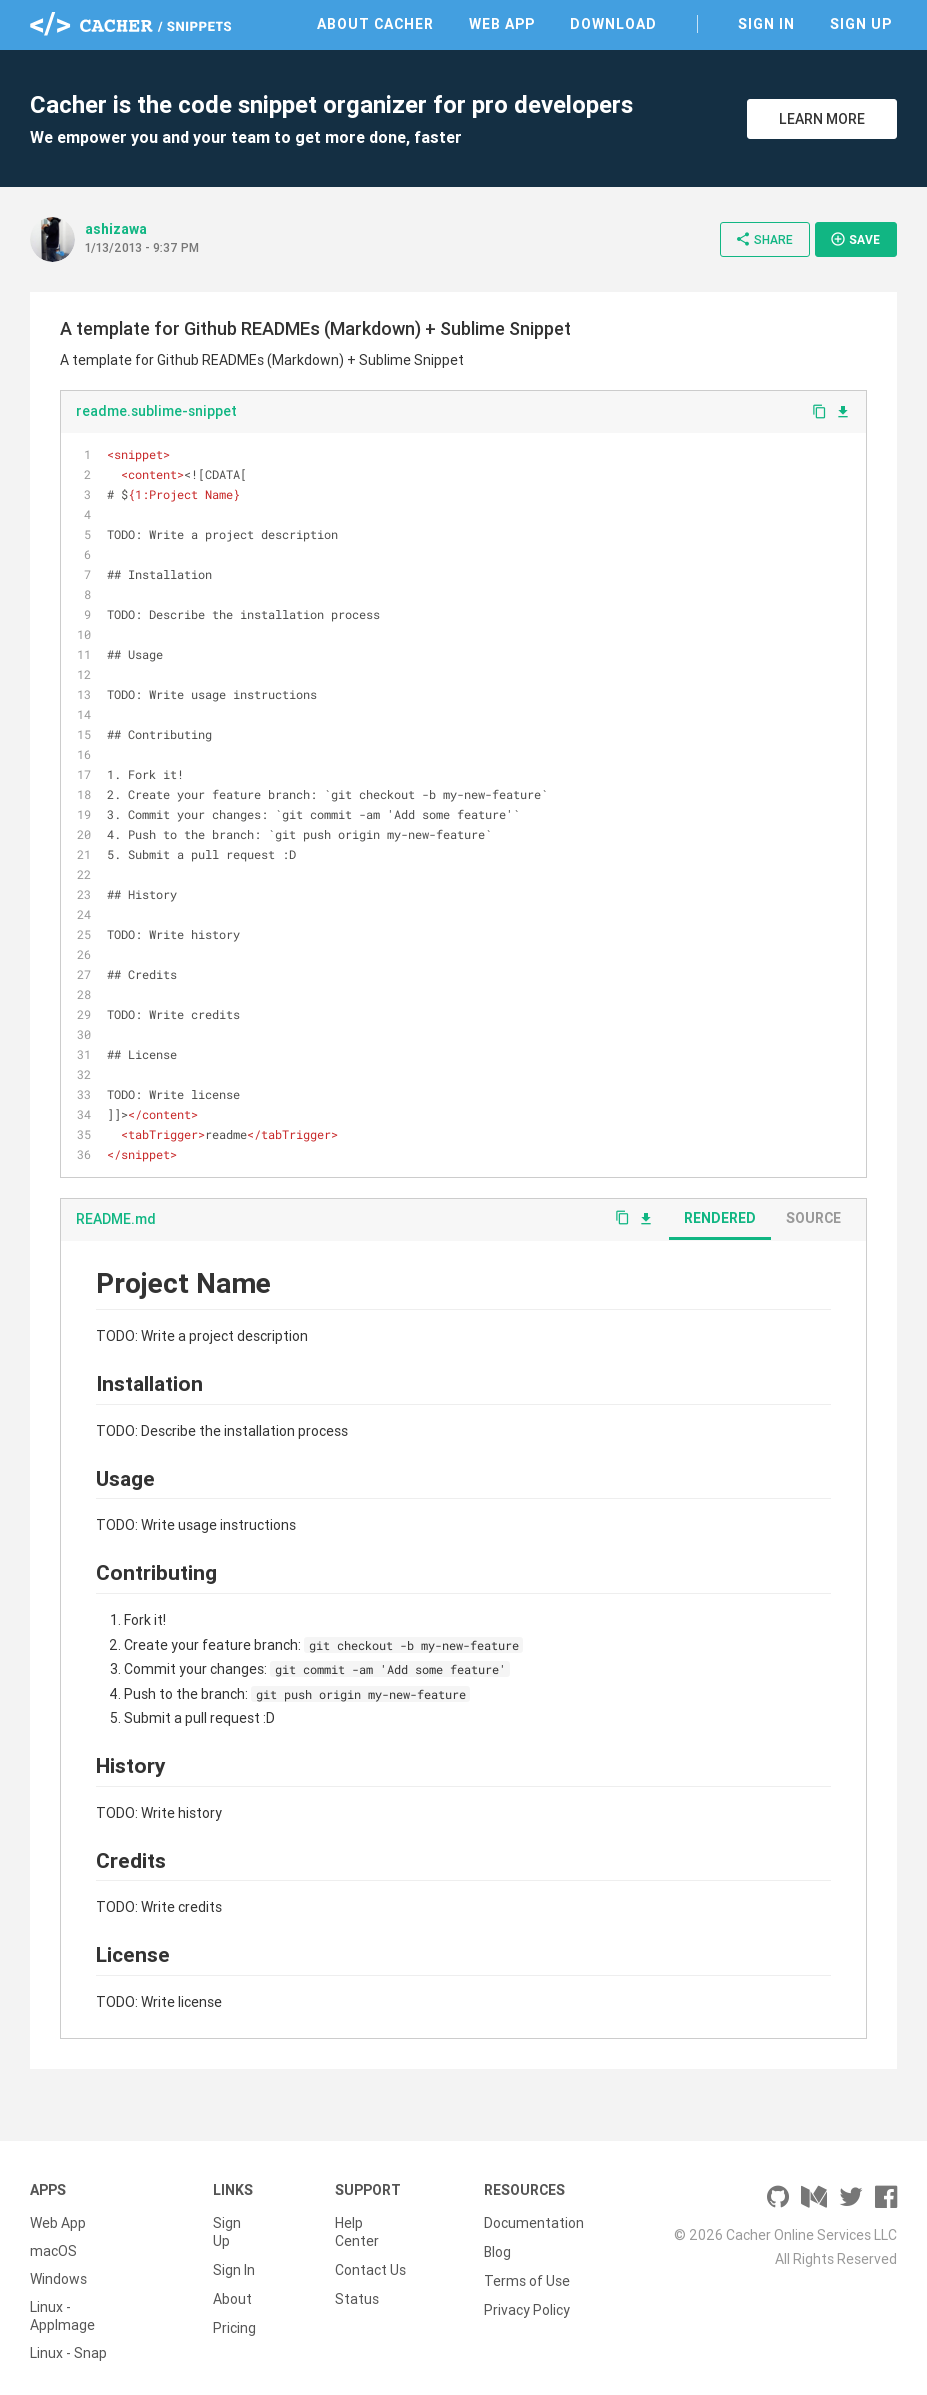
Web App (502, 24)
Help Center (357, 2232)
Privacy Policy (527, 2307)
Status (357, 2297)
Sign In (766, 24)
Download (613, 24)
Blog (497, 2251)
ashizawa (116, 229)
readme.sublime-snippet (156, 411)
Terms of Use (527, 2279)
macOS (53, 2251)
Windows (58, 2279)
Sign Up (861, 24)
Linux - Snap (68, 2353)
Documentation (534, 2223)
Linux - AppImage (62, 2316)
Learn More (822, 119)
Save (855, 239)
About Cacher (375, 24)
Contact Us (370, 2269)
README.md (116, 1219)
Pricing (234, 2325)
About (232, 2297)
